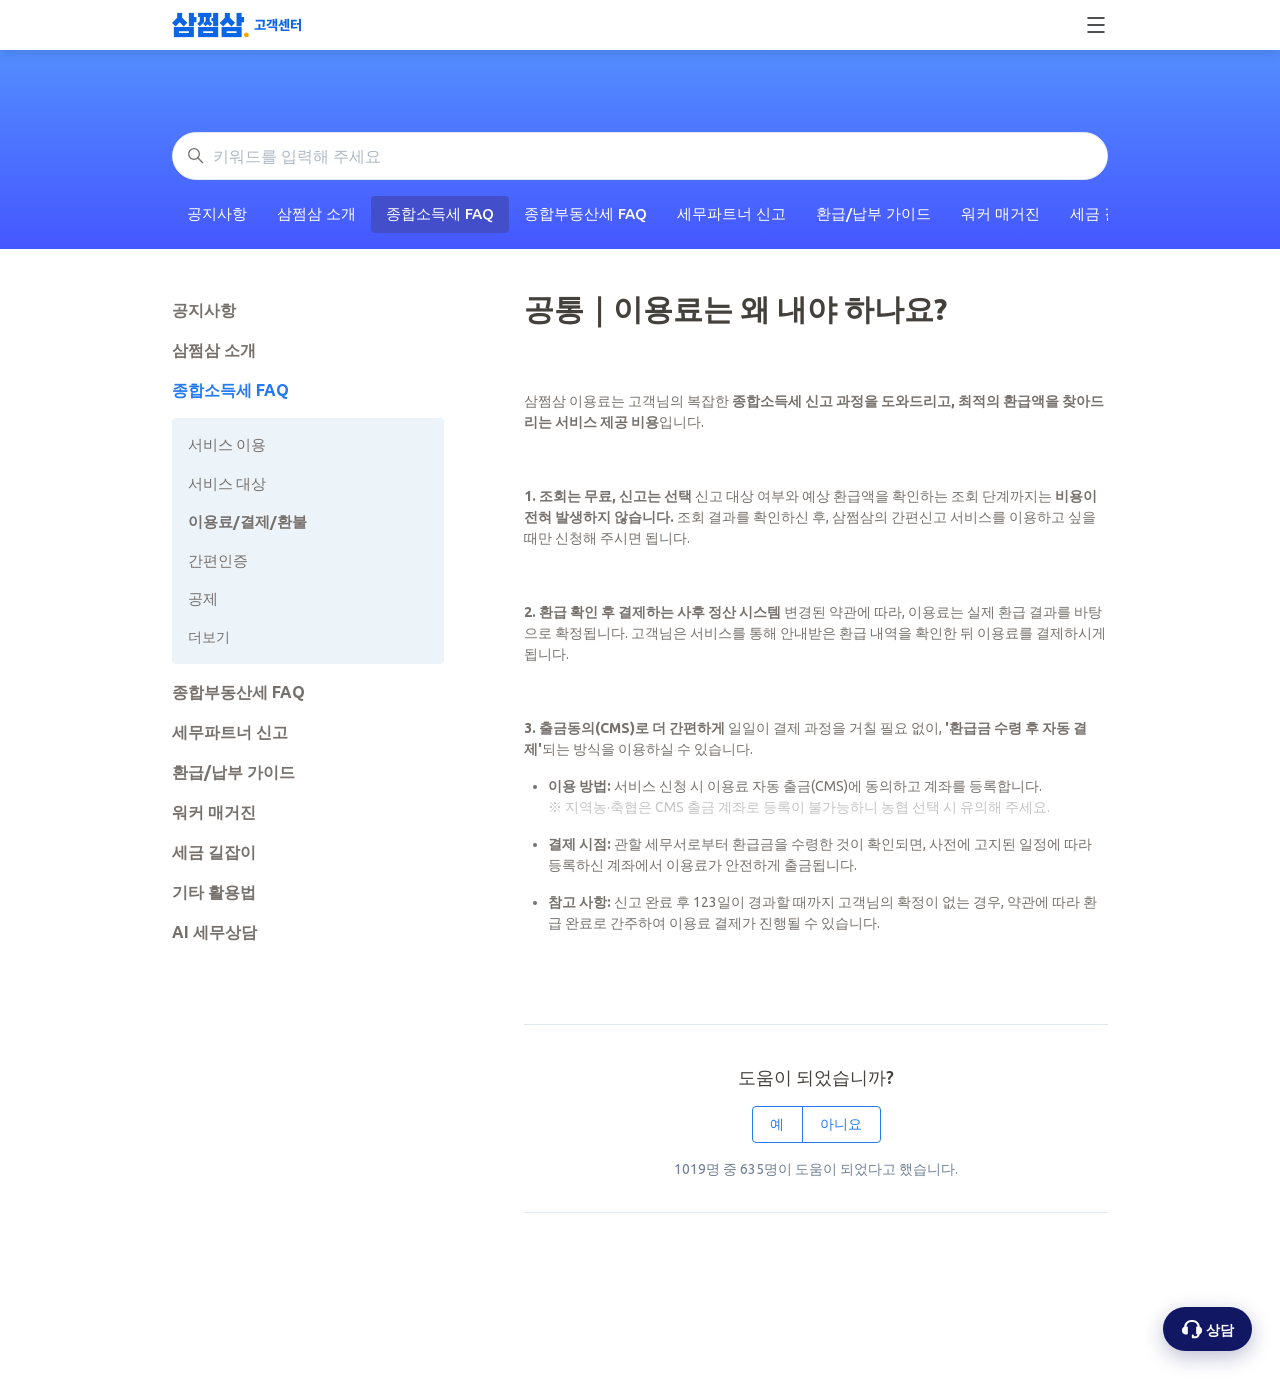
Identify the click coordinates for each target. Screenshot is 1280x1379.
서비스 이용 (227, 444)
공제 (203, 598)
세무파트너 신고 (731, 213)
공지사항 (217, 213)
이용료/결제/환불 (247, 521)
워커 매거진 (1000, 213)
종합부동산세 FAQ (585, 213)
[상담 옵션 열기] (1207, 1329)
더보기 (209, 637)
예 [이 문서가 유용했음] (777, 1124)
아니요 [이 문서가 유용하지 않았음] (841, 1124)
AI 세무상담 (214, 932)
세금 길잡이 (214, 852)
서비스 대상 (227, 483)
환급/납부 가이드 (873, 213)
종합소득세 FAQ (440, 213)
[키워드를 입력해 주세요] (640, 156)
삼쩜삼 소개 (316, 213)
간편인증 (218, 560)
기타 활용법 (214, 892)
